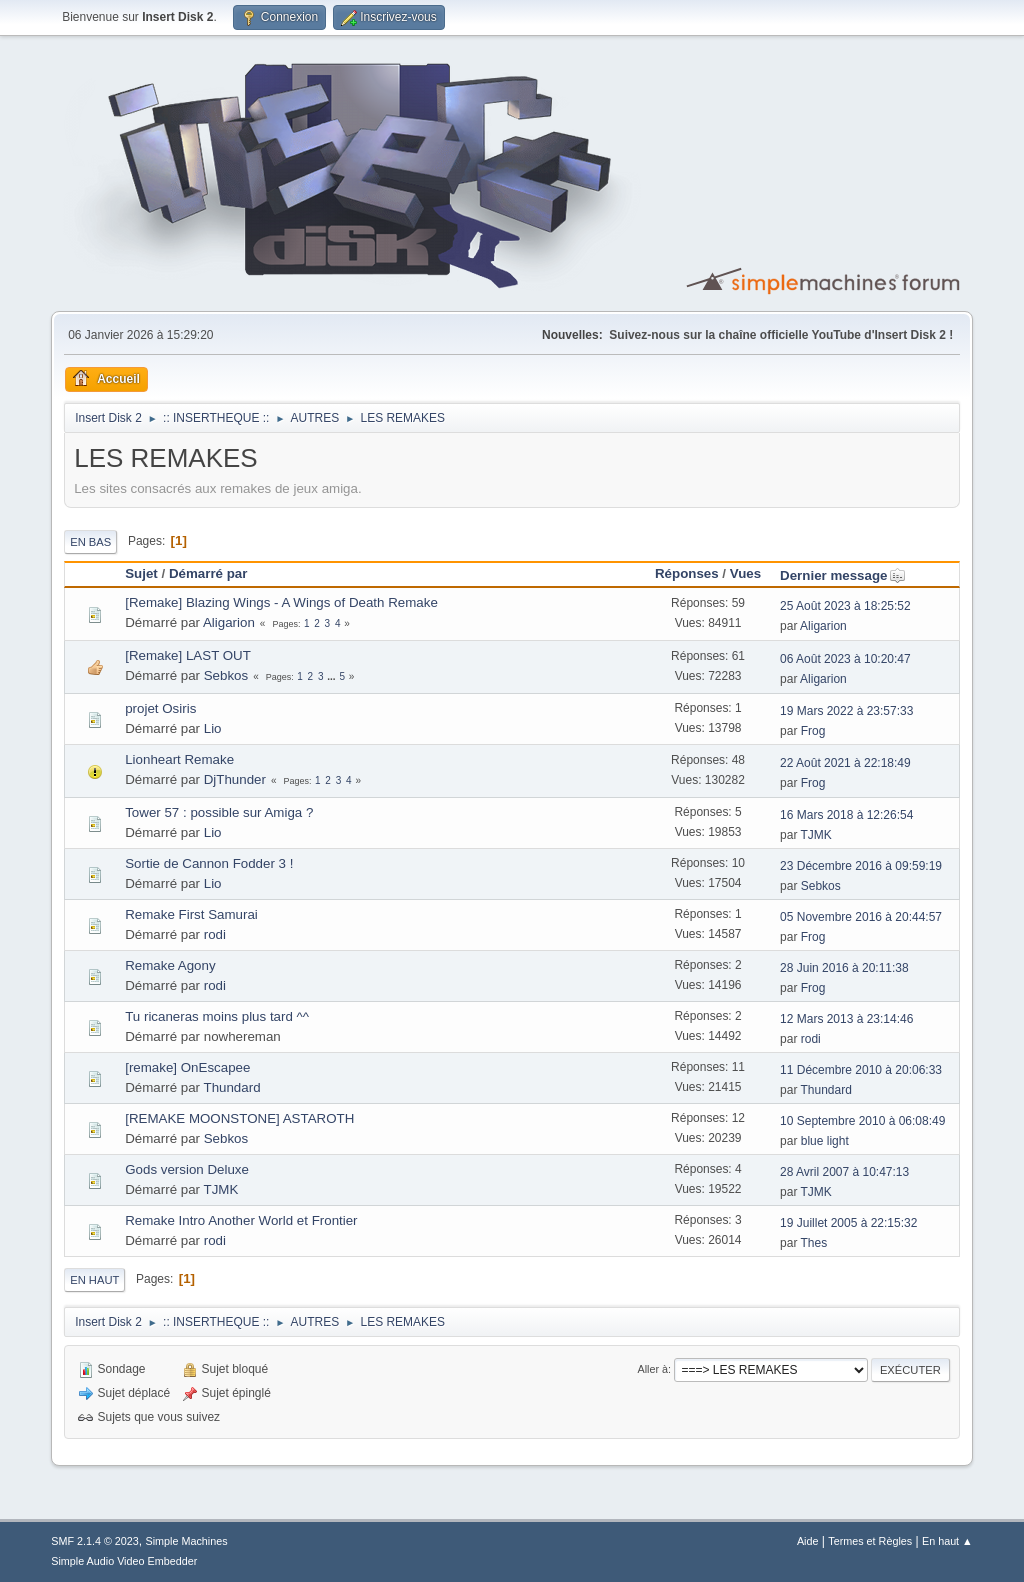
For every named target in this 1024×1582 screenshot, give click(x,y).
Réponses (687, 573)
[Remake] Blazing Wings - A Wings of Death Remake (281, 602)
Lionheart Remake (179, 759)
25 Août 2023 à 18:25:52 (845, 606)
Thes (814, 1243)
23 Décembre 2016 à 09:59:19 (861, 866)
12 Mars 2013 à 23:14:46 (846, 1019)
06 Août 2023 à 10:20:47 (845, 659)
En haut (94, 1280)
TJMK (816, 835)
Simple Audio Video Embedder (124, 1561)
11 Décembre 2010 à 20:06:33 (861, 1070)
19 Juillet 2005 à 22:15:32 (848, 1223)
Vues (745, 573)
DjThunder (235, 779)
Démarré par (208, 573)
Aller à (652, 1369)
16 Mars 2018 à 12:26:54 (846, 815)
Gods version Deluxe (187, 1169)
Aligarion (229, 622)
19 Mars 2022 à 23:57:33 (846, 711)
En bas (90, 542)
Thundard (231, 1087)
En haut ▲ (947, 1541)
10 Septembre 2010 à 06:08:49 (862, 1121)
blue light (825, 1141)
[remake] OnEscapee (187, 1067)
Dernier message (842, 575)
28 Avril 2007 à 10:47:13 (844, 1172)
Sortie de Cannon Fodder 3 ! (209, 863)
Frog (813, 731)
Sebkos (226, 675)
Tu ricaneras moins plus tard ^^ (217, 1016)
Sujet (141, 573)
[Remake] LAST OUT (188, 655)
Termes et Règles (870, 1541)
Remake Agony (170, 965)
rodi (215, 934)
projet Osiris (160, 708)
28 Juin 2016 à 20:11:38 (844, 968)
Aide (808, 1541)
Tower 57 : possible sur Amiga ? (219, 812)
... (332, 676)
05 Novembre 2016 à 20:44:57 (861, 917)
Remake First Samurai (191, 914)
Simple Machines (187, 1541)
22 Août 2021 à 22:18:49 (845, 763)
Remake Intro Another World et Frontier (241, 1220)
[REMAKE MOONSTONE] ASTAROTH (239, 1118)
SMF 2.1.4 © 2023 (95, 1541)
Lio (213, 728)
